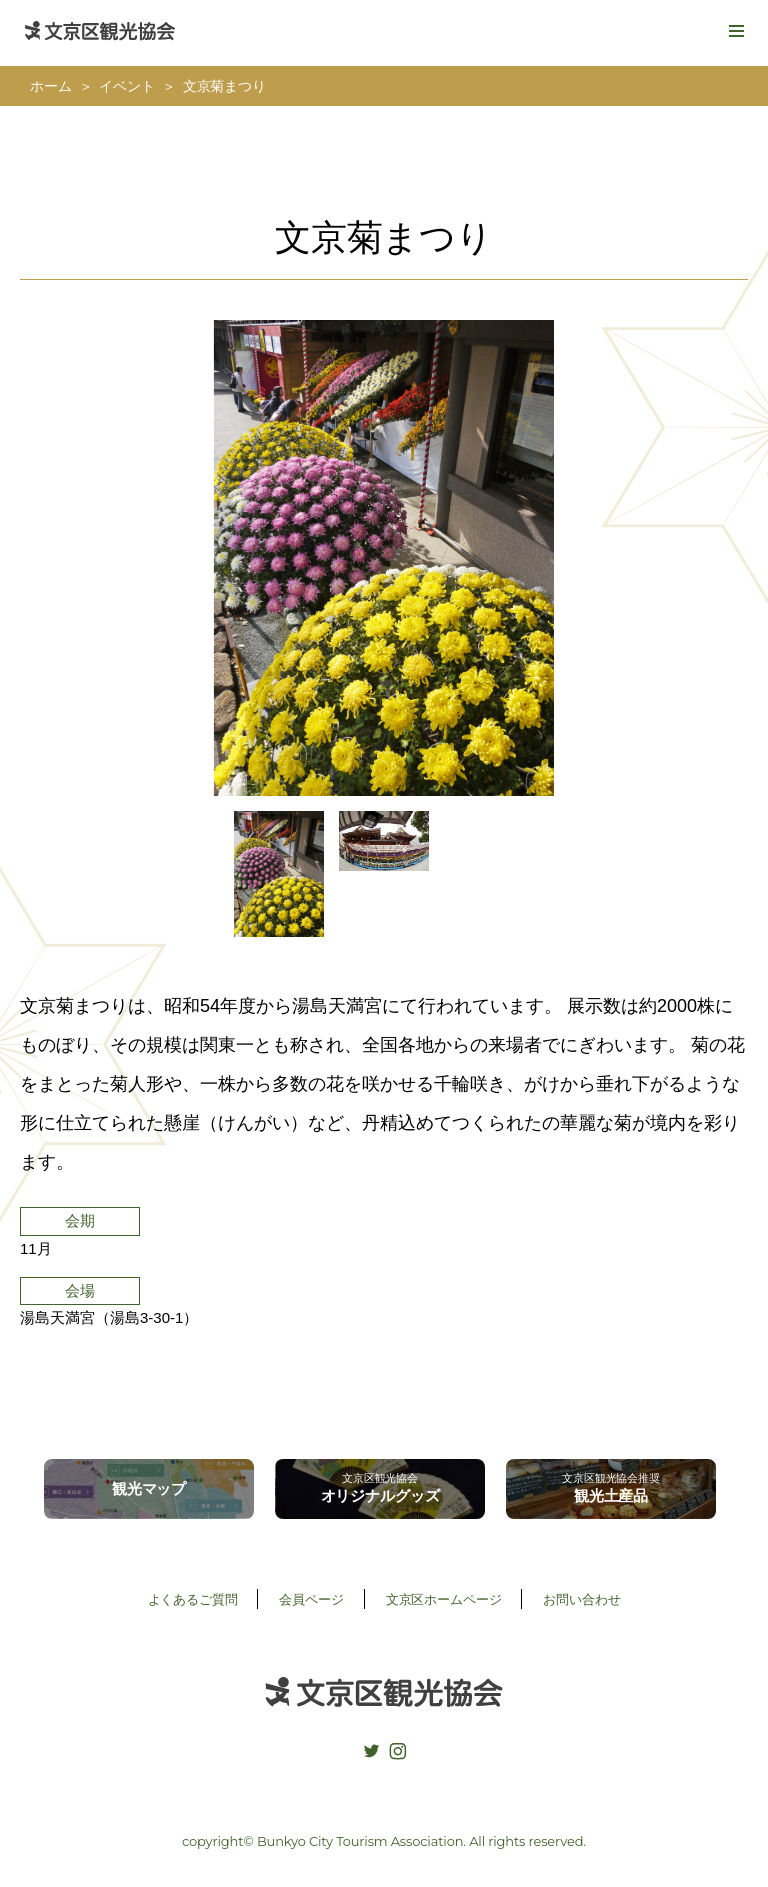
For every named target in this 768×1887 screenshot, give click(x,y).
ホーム (51, 86)
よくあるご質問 (193, 1599)
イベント (126, 86)
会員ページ (311, 1599)
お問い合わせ (581, 1599)
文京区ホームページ (444, 1599)
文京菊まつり (224, 86)
